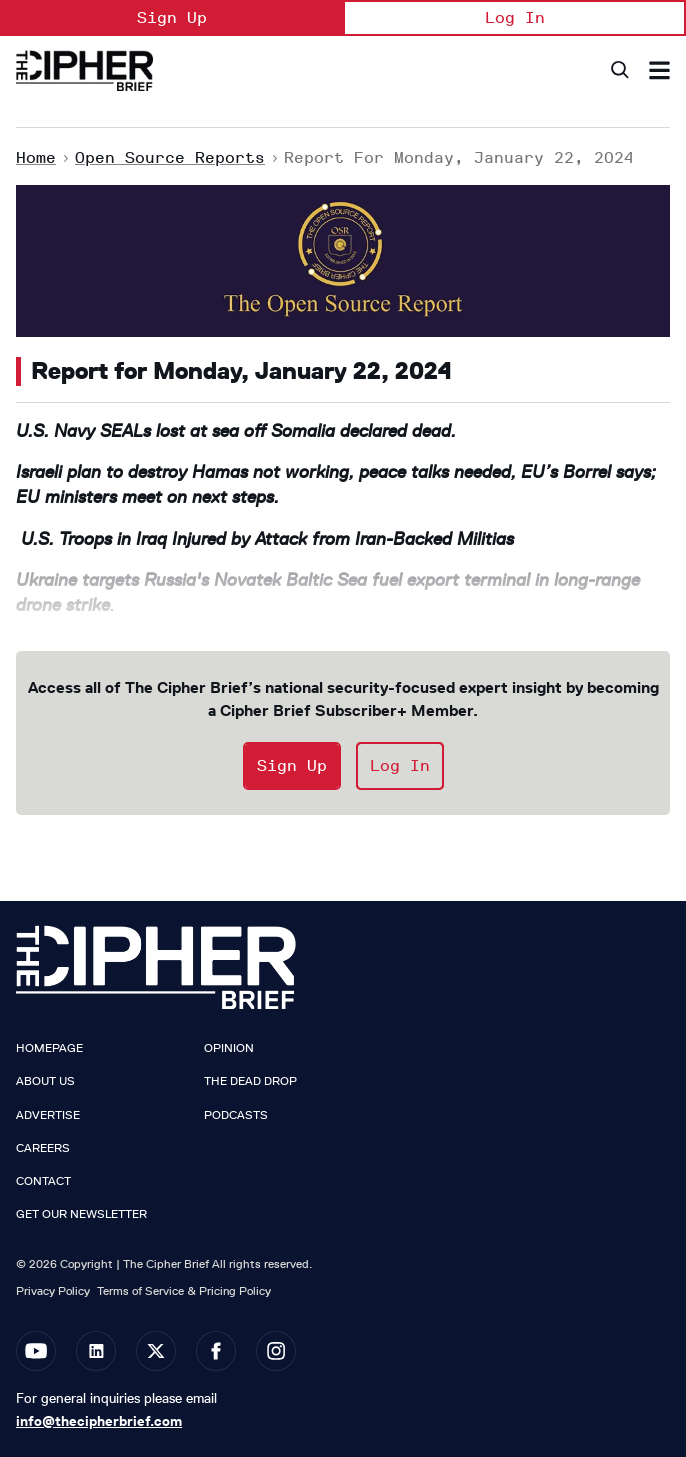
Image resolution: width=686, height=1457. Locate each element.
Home (36, 157)
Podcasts (236, 1115)
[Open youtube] (36, 1351)
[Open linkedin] (96, 1351)
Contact (43, 1181)
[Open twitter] (156, 1351)
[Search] (618, 70)
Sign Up (172, 17)
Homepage (49, 1048)
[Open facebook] (216, 1351)
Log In (515, 17)
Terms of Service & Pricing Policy (184, 1290)
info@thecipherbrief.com (99, 1421)
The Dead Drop (250, 1081)
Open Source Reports (170, 157)
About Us (45, 1081)
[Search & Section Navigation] (659, 70)
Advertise (48, 1115)
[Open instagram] (276, 1351)
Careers (43, 1148)
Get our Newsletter (81, 1214)
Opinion (229, 1048)
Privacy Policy (53, 1290)
